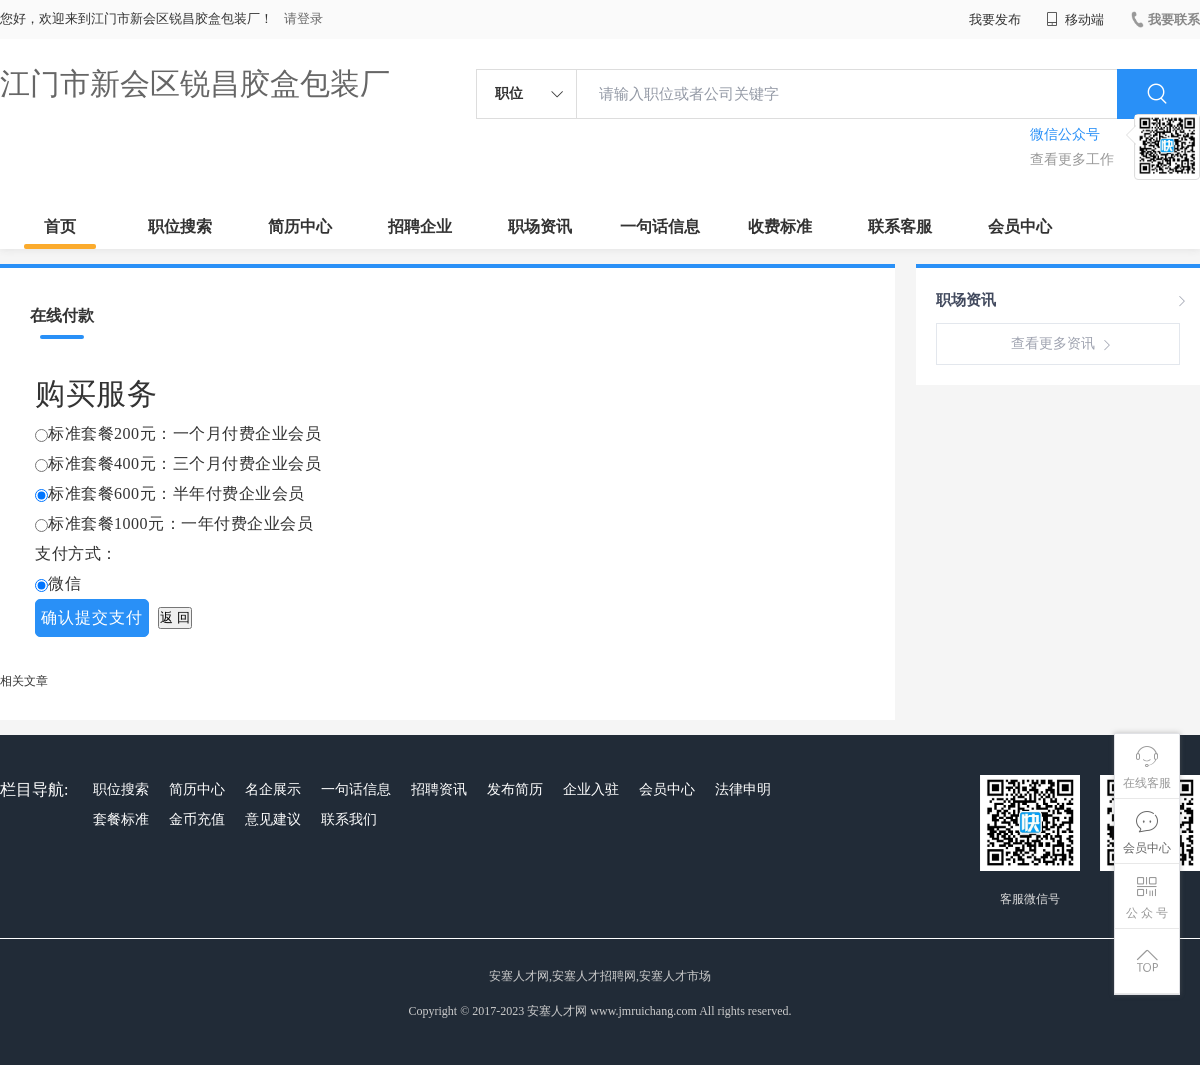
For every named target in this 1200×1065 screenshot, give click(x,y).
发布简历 (515, 789)
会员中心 (1020, 226)
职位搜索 (180, 226)
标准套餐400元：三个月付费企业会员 (184, 463)
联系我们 (349, 819)
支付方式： (76, 553)
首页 (60, 226)
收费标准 (780, 226)
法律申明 (743, 789)
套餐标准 (121, 819)
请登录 (303, 18)
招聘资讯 (439, 789)
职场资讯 (540, 226)
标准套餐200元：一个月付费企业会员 (184, 433)
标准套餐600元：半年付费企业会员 (176, 493)
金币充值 (197, 819)
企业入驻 (591, 789)
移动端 (1075, 19)
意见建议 (273, 819)
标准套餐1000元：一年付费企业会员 (180, 523)
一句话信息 (660, 226)
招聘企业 (420, 226)
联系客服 (900, 226)
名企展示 (273, 789)
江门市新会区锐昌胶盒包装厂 (195, 83)
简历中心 (300, 226)
